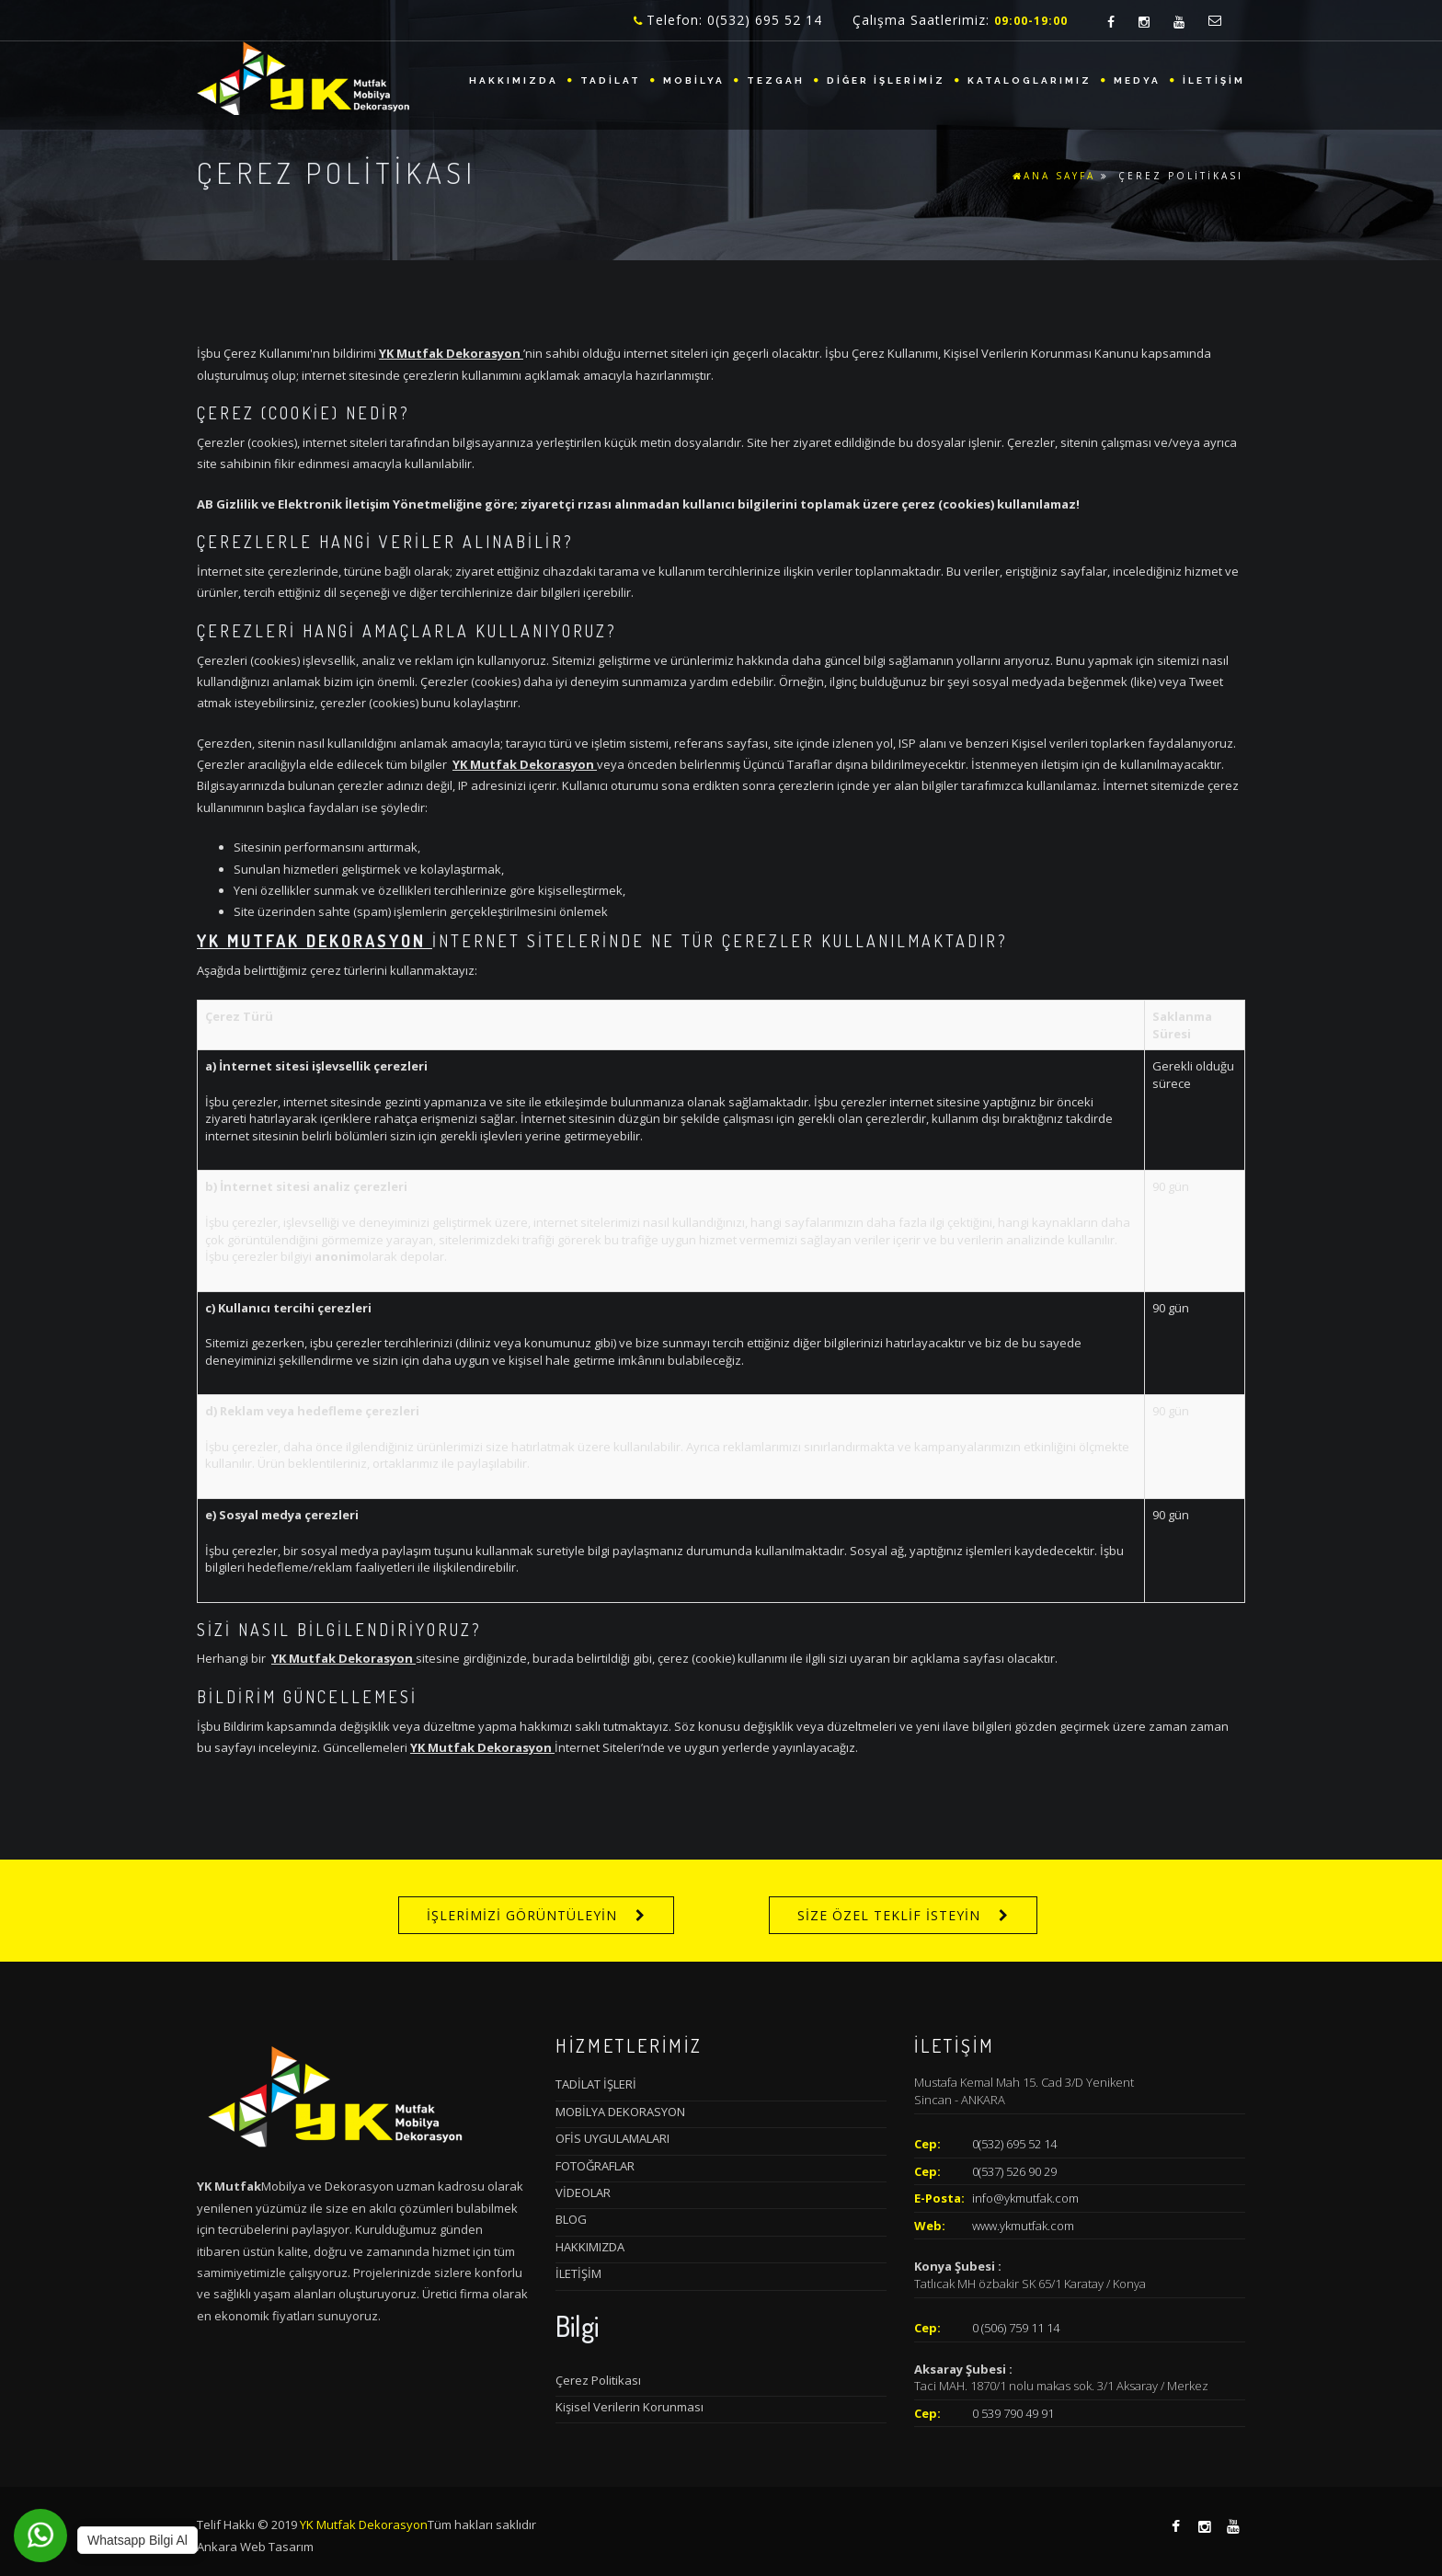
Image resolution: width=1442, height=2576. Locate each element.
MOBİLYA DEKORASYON (620, 2111)
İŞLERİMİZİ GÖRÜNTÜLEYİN (522, 1915)
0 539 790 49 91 (1013, 2413)
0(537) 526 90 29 (1014, 2171)
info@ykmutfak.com (1025, 2198)
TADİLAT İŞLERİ (595, 2084)
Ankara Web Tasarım (255, 2546)
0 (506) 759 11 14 (1015, 2327)
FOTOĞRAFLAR (595, 2166)
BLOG (571, 2219)
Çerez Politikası (598, 2380)
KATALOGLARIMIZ (1029, 80)
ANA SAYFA (1054, 175)
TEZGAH (776, 80)
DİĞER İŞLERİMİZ (886, 80)
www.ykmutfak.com (1023, 2225)
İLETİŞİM (1214, 80)
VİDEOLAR (583, 2192)
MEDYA (1137, 80)
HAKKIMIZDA (513, 80)
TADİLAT (610, 80)
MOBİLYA (694, 80)
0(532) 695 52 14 (1014, 2143)
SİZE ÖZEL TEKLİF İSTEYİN (888, 1915)
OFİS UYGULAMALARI (612, 2138)
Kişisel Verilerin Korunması (629, 2407)
